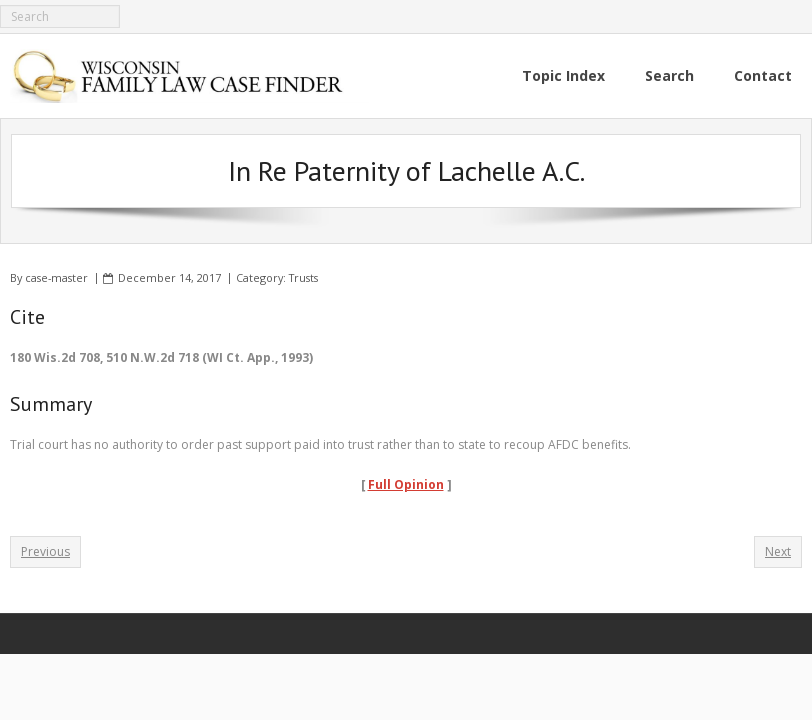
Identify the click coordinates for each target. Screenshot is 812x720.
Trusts (303, 277)
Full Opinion (406, 484)
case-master (56, 277)
